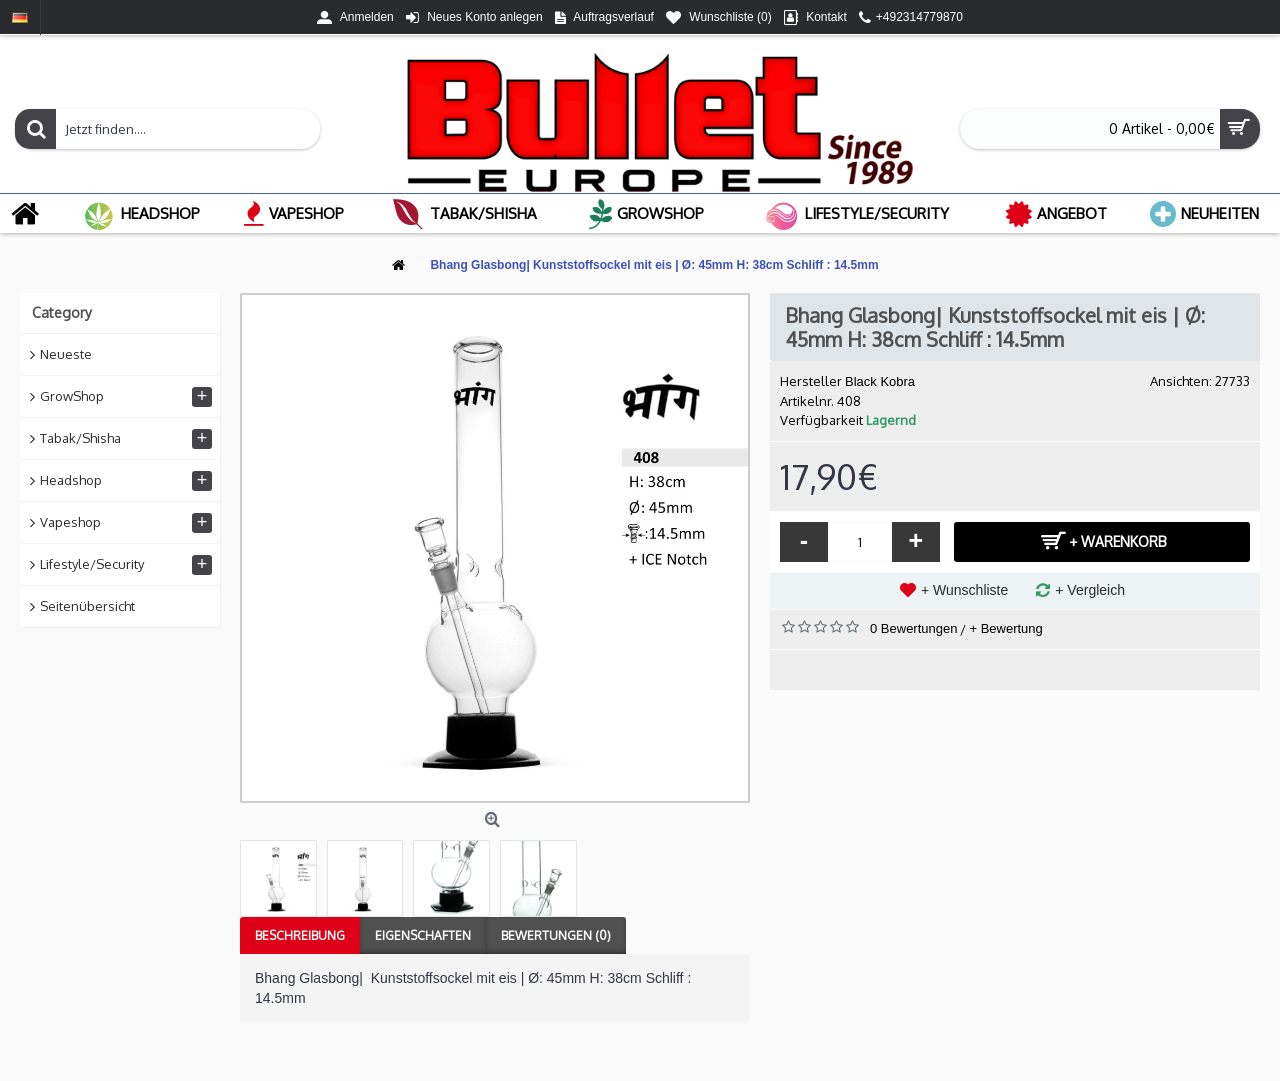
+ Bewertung (1005, 628)
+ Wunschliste (964, 590)
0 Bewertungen (913, 628)
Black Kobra (880, 381)
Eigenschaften (423, 935)
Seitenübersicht (87, 606)
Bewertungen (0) (556, 935)
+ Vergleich (1090, 590)
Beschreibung (300, 935)
